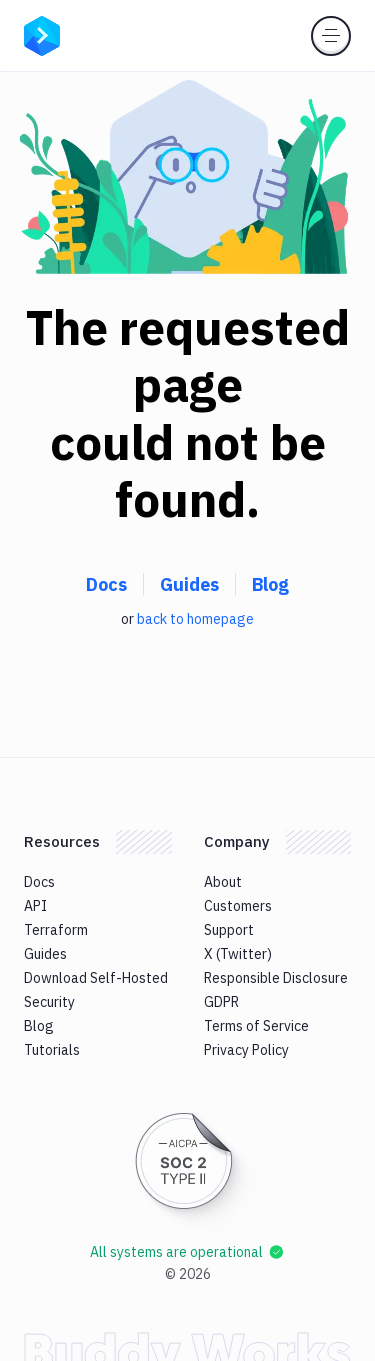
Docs (106, 584)
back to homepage (195, 619)
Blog (270, 584)
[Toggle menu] (331, 36)
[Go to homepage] (42, 34)
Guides (189, 584)
